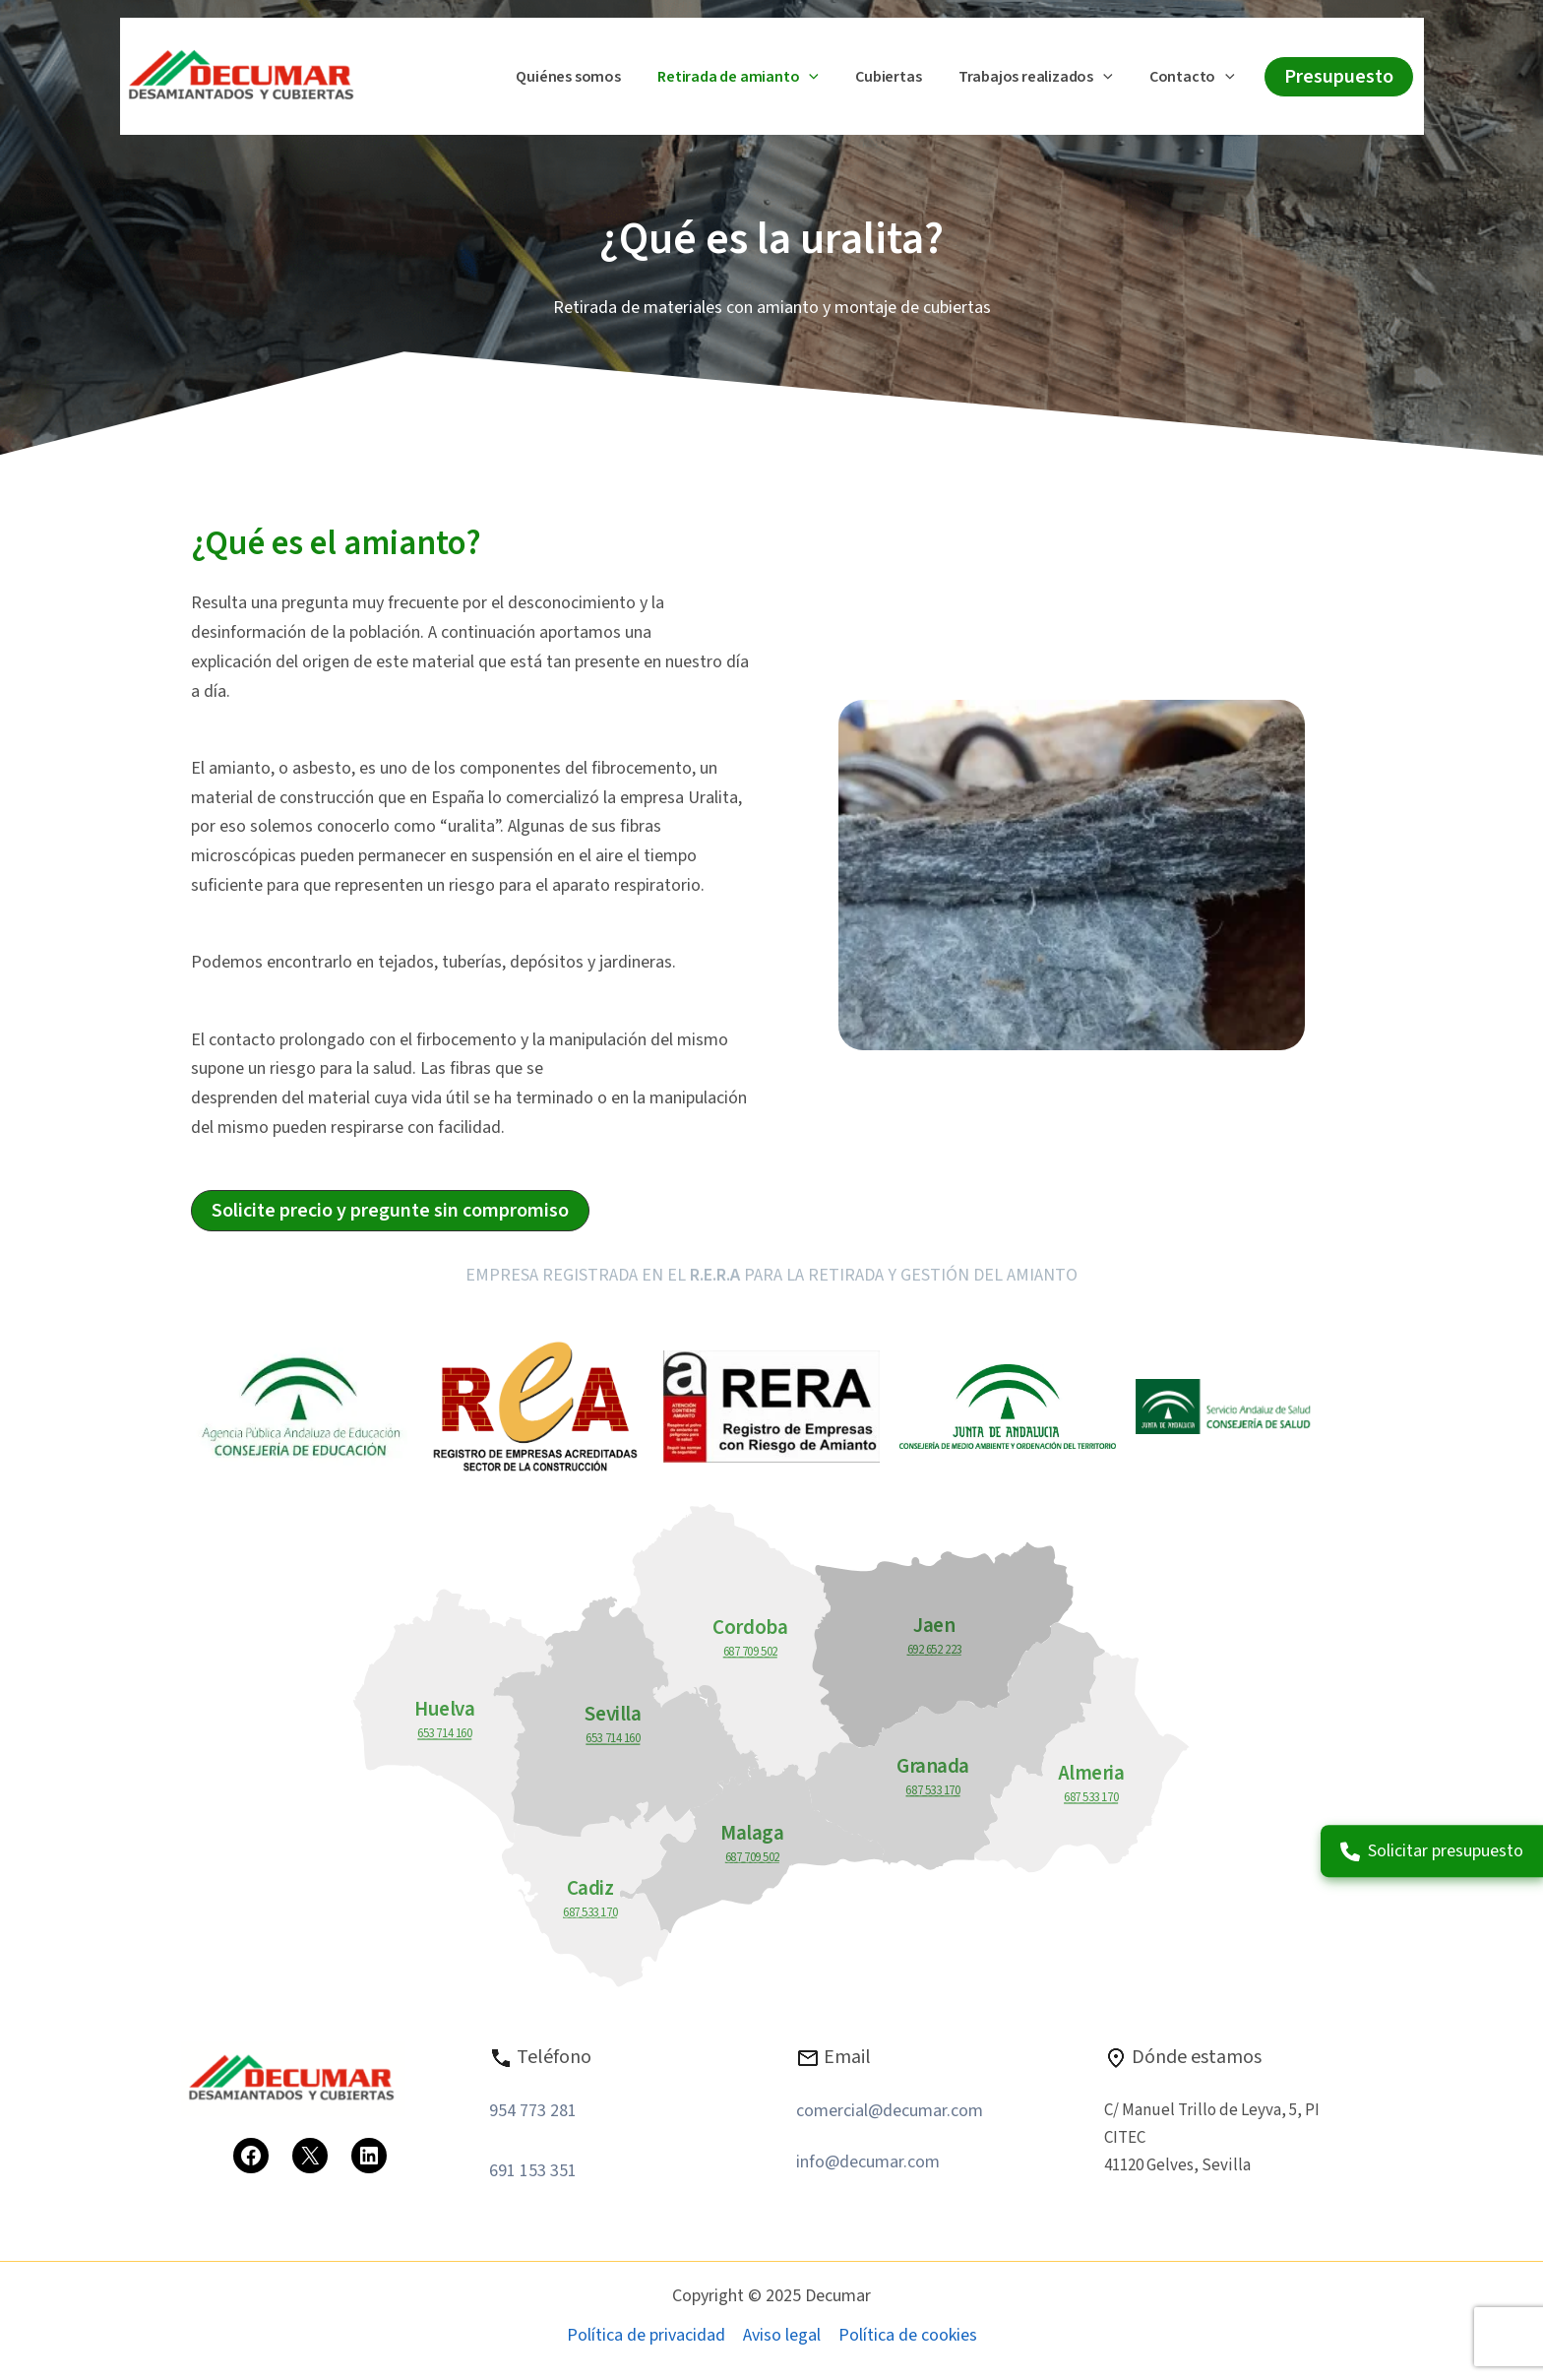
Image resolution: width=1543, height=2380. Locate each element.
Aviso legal (782, 2335)
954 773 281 (533, 2110)
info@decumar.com (868, 2162)
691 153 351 (533, 2171)
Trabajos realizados (1043, 78)
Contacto (1195, 78)
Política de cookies (907, 2335)
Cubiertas (902, 77)
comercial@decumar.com (889, 2110)
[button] (1339, 76)
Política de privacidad (646, 2335)
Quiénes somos (591, 77)
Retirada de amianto (756, 78)
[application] (827, 78)
